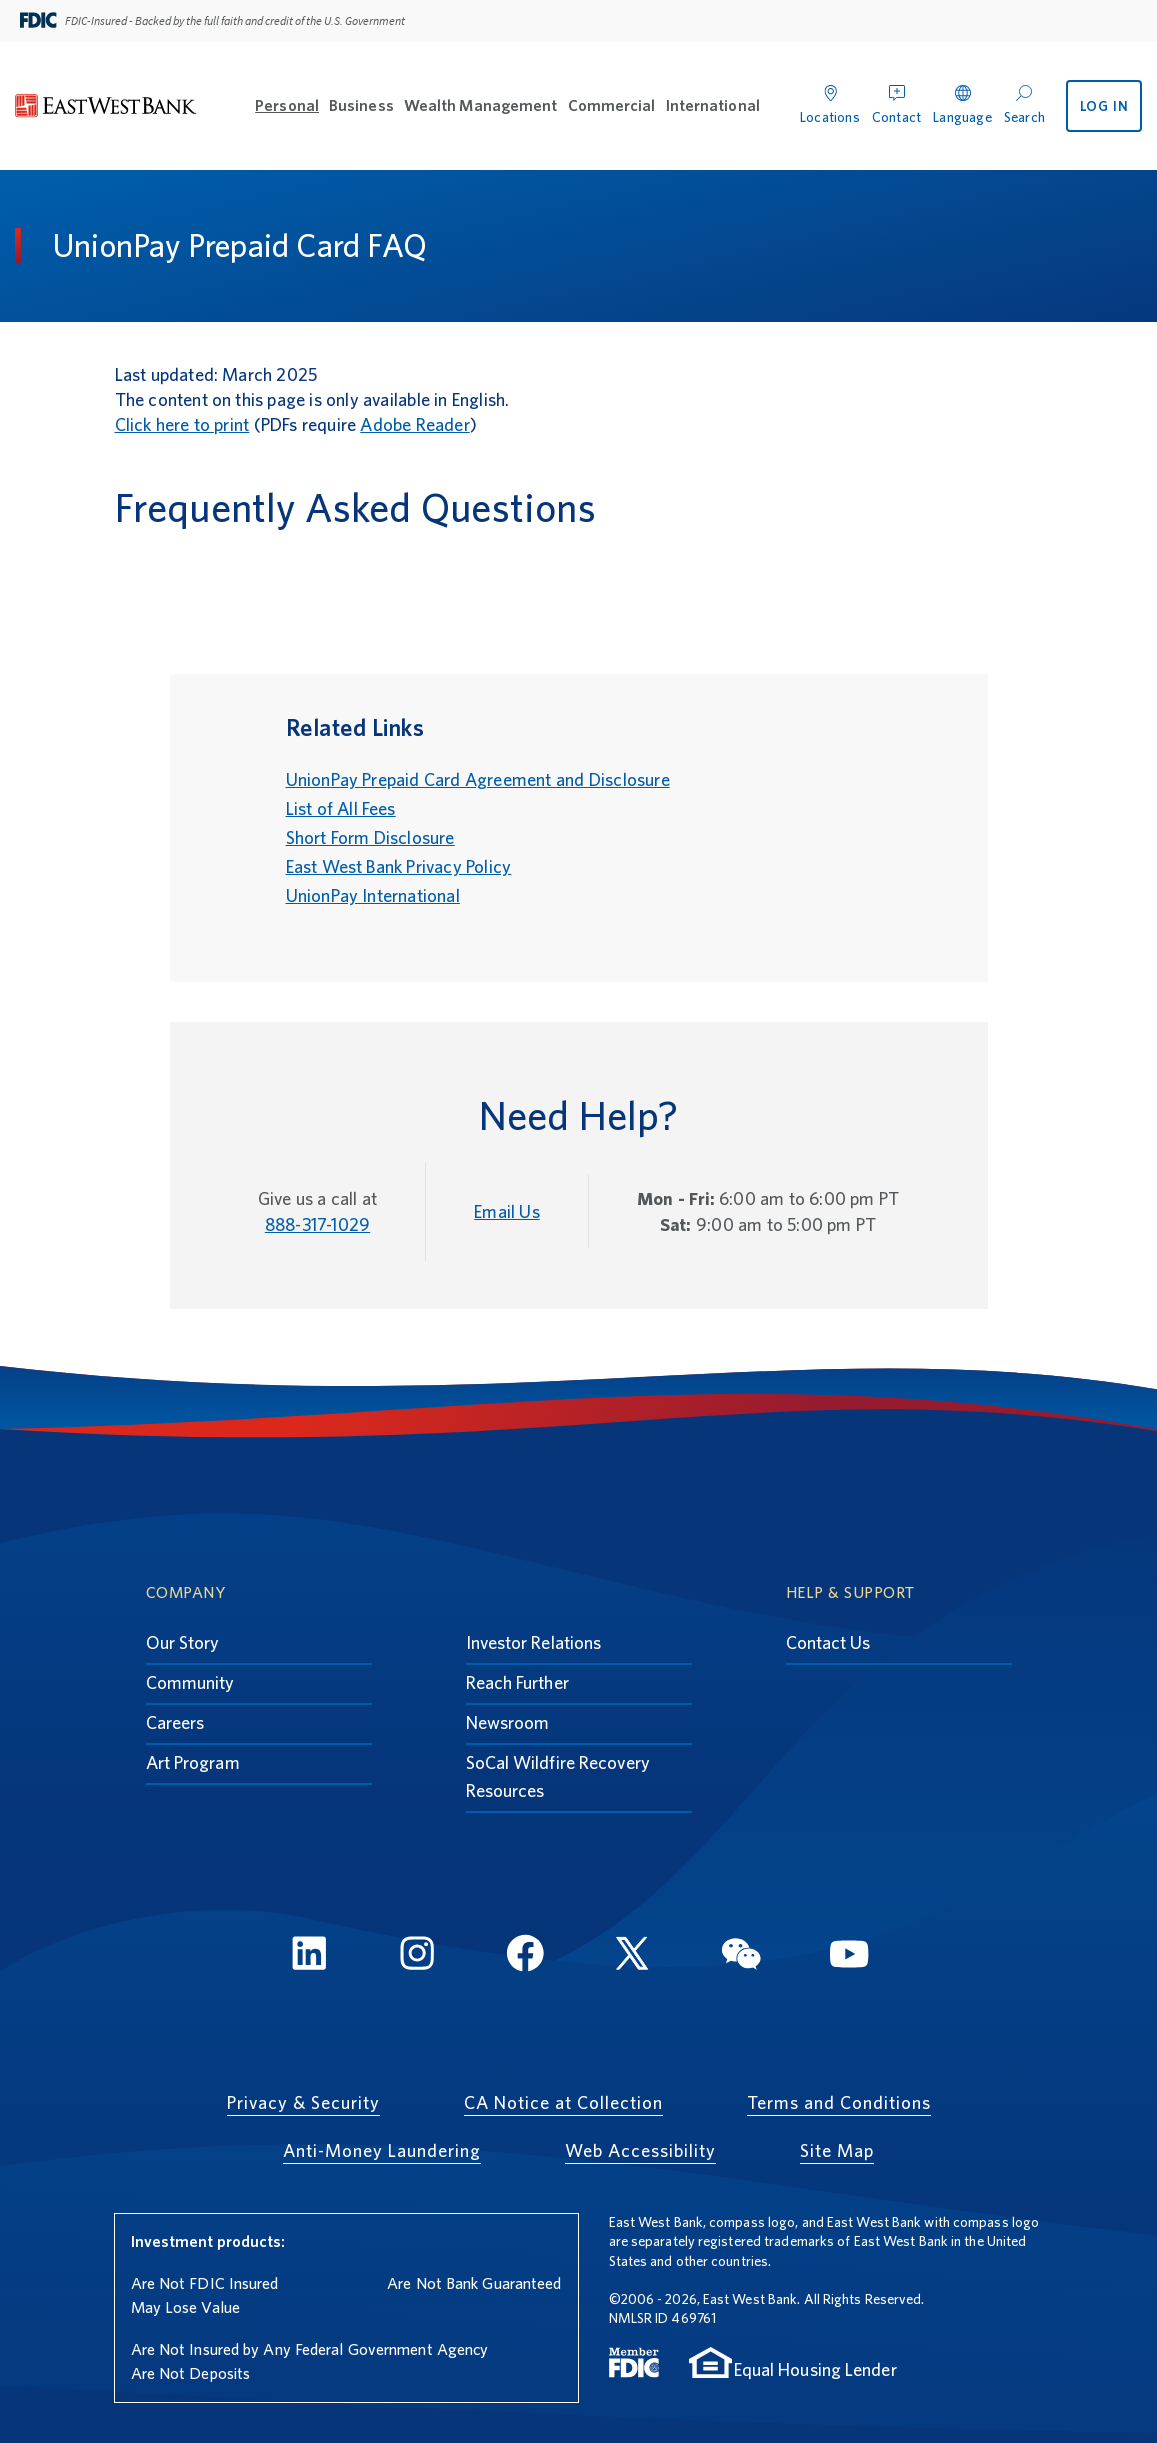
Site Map (837, 2150)
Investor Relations (534, 1642)
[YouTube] (849, 1956)
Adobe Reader (414, 424)
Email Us (507, 1211)
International (713, 105)
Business (361, 105)
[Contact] (896, 101)
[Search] (1024, 101)
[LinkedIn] (309, 1956)
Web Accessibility (640, 2150)
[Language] (962, 101)
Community (190, 1682)
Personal (287, 105)
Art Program (193, 1762)
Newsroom (508, 1722)
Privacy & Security (303, 2102)
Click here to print (182, 424)
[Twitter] (633, 1956)
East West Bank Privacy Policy (399, 866)
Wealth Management (481, 105)
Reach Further (517, 1682)
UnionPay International (373, 895)
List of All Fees (341, 808)
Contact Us (828, 1642)
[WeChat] (741, 1956)
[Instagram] (417, 1956)
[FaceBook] (525, 1956)
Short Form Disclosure (370, 837)
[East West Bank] (106, 106)
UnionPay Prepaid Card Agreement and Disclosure (478, 779)
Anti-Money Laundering (382, 2150)
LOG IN (1104, 106)
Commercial (612, 105)
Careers (175, 1722)
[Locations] (830, 101)
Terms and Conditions (839, 2102)
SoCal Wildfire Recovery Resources (558, 1776)
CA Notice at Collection (563, 2102)
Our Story (183, 1642)
